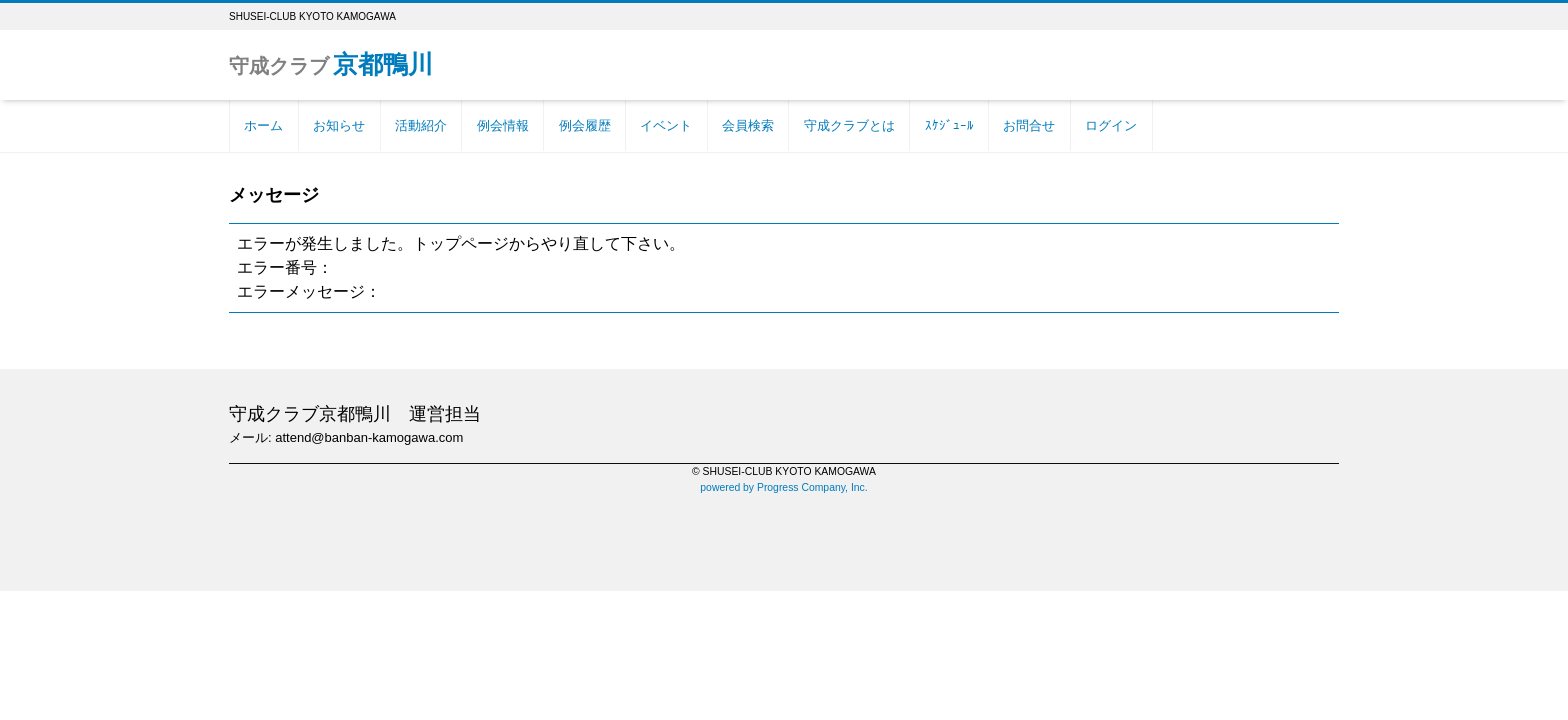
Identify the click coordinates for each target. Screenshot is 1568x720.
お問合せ (1029, 125)
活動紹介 (421, 125)
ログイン (1111, 125)
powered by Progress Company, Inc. (783, 487)
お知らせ (339, 125)
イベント (666, 125)
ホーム (263, 125)
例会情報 (503, 125)
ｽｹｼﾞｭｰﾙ (949, 125)
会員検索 (748, 125)
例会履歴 (585, 125)
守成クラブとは (849, 125)
